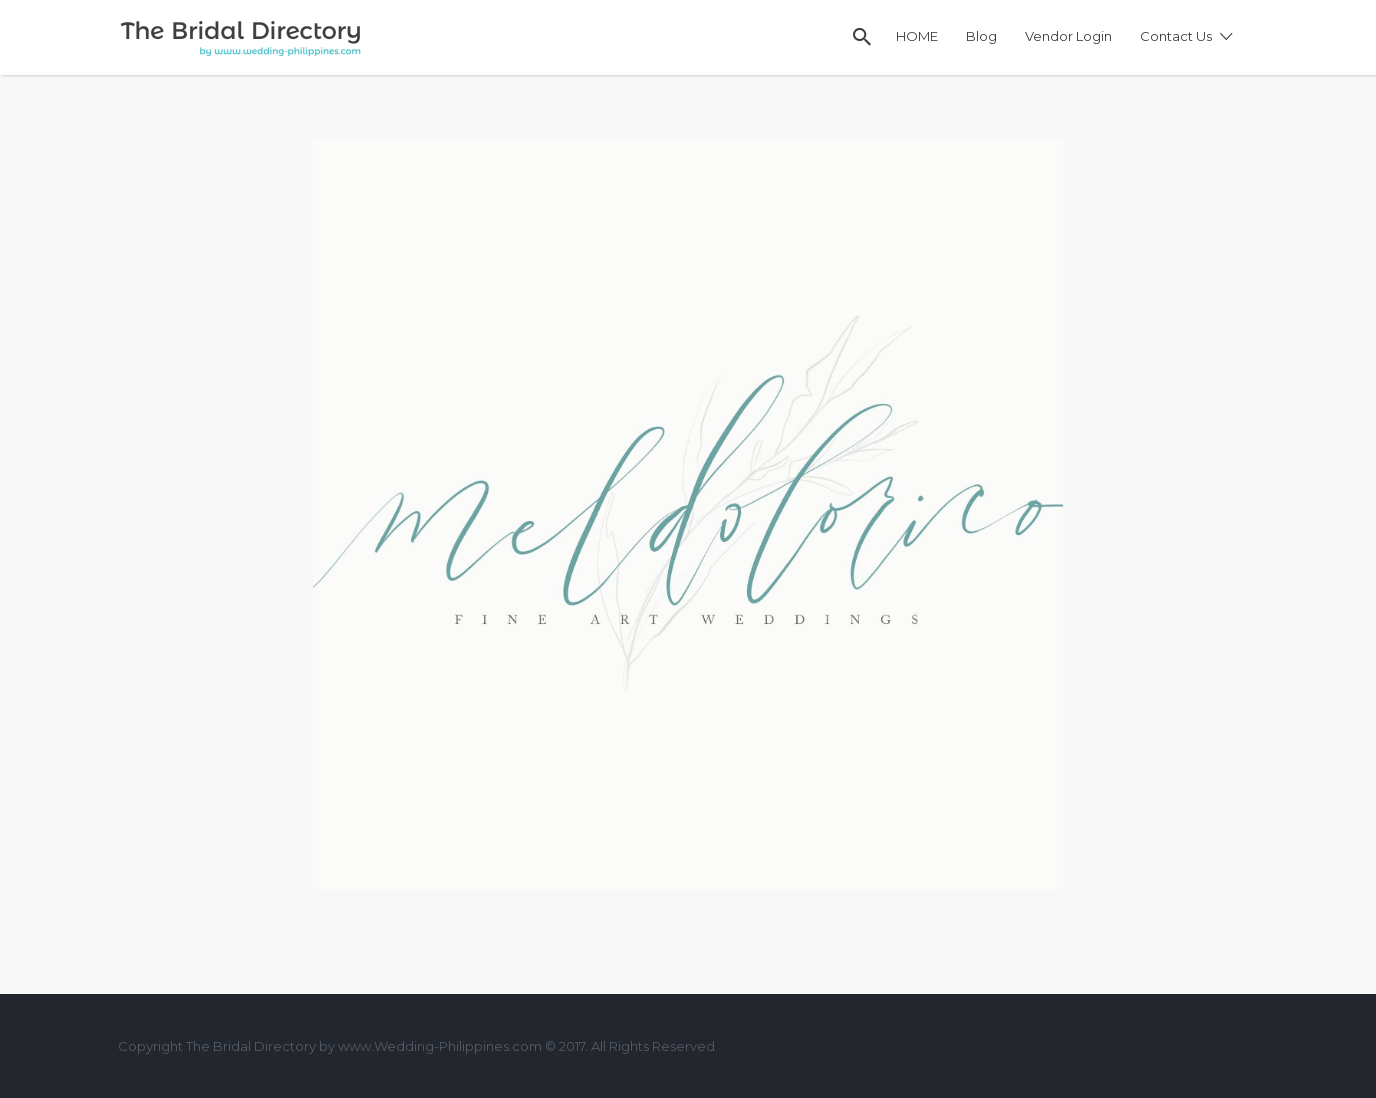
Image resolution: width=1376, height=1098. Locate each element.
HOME (917, 36)
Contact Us (1176, 36)
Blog (981, 36)
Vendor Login (1068, 36)
